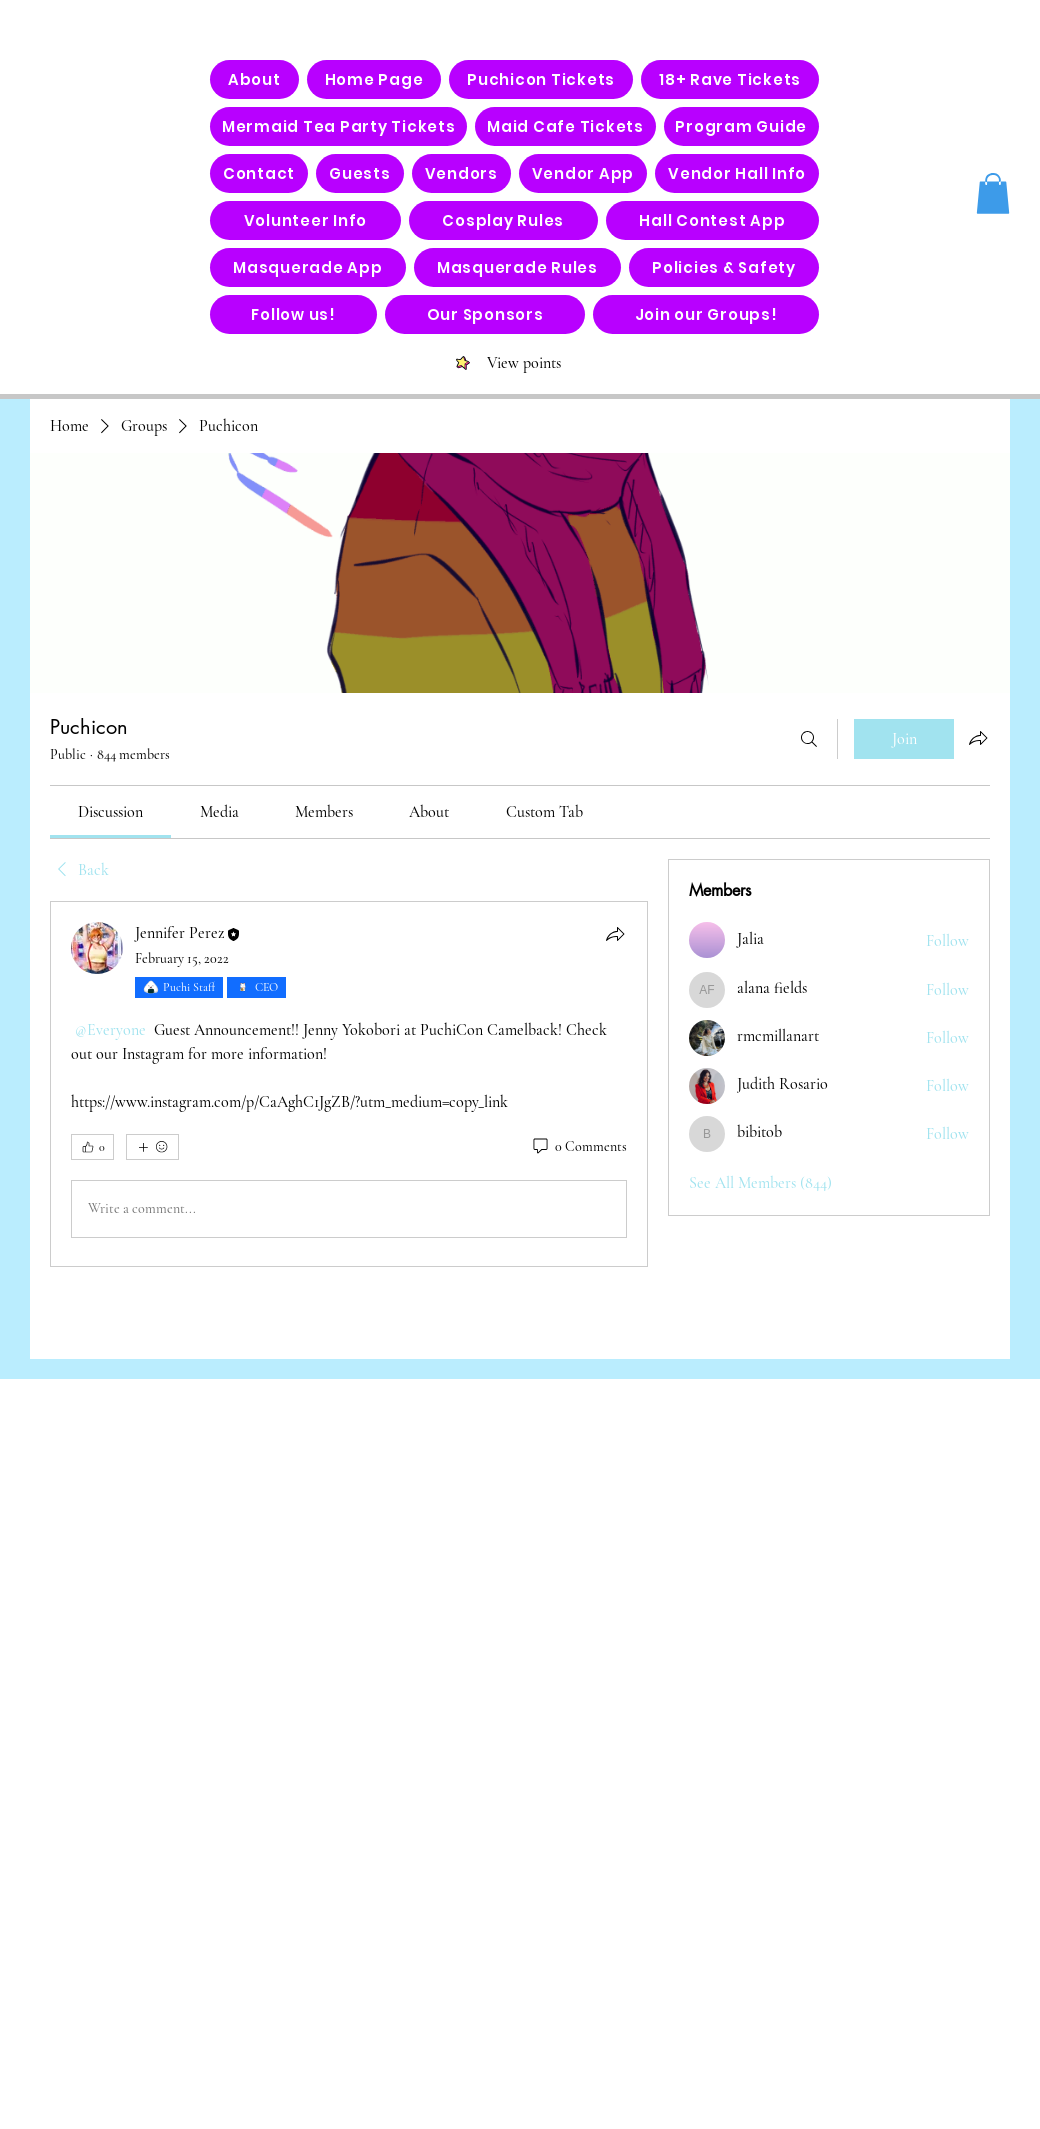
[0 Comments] (578, 1147)
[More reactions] (152, 1147)
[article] (349, 1083)
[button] (993, 193)
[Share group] (978, 738)
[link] (110, 812)
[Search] (809, 739)
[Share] (615, 934)
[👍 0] (92, 1147)
